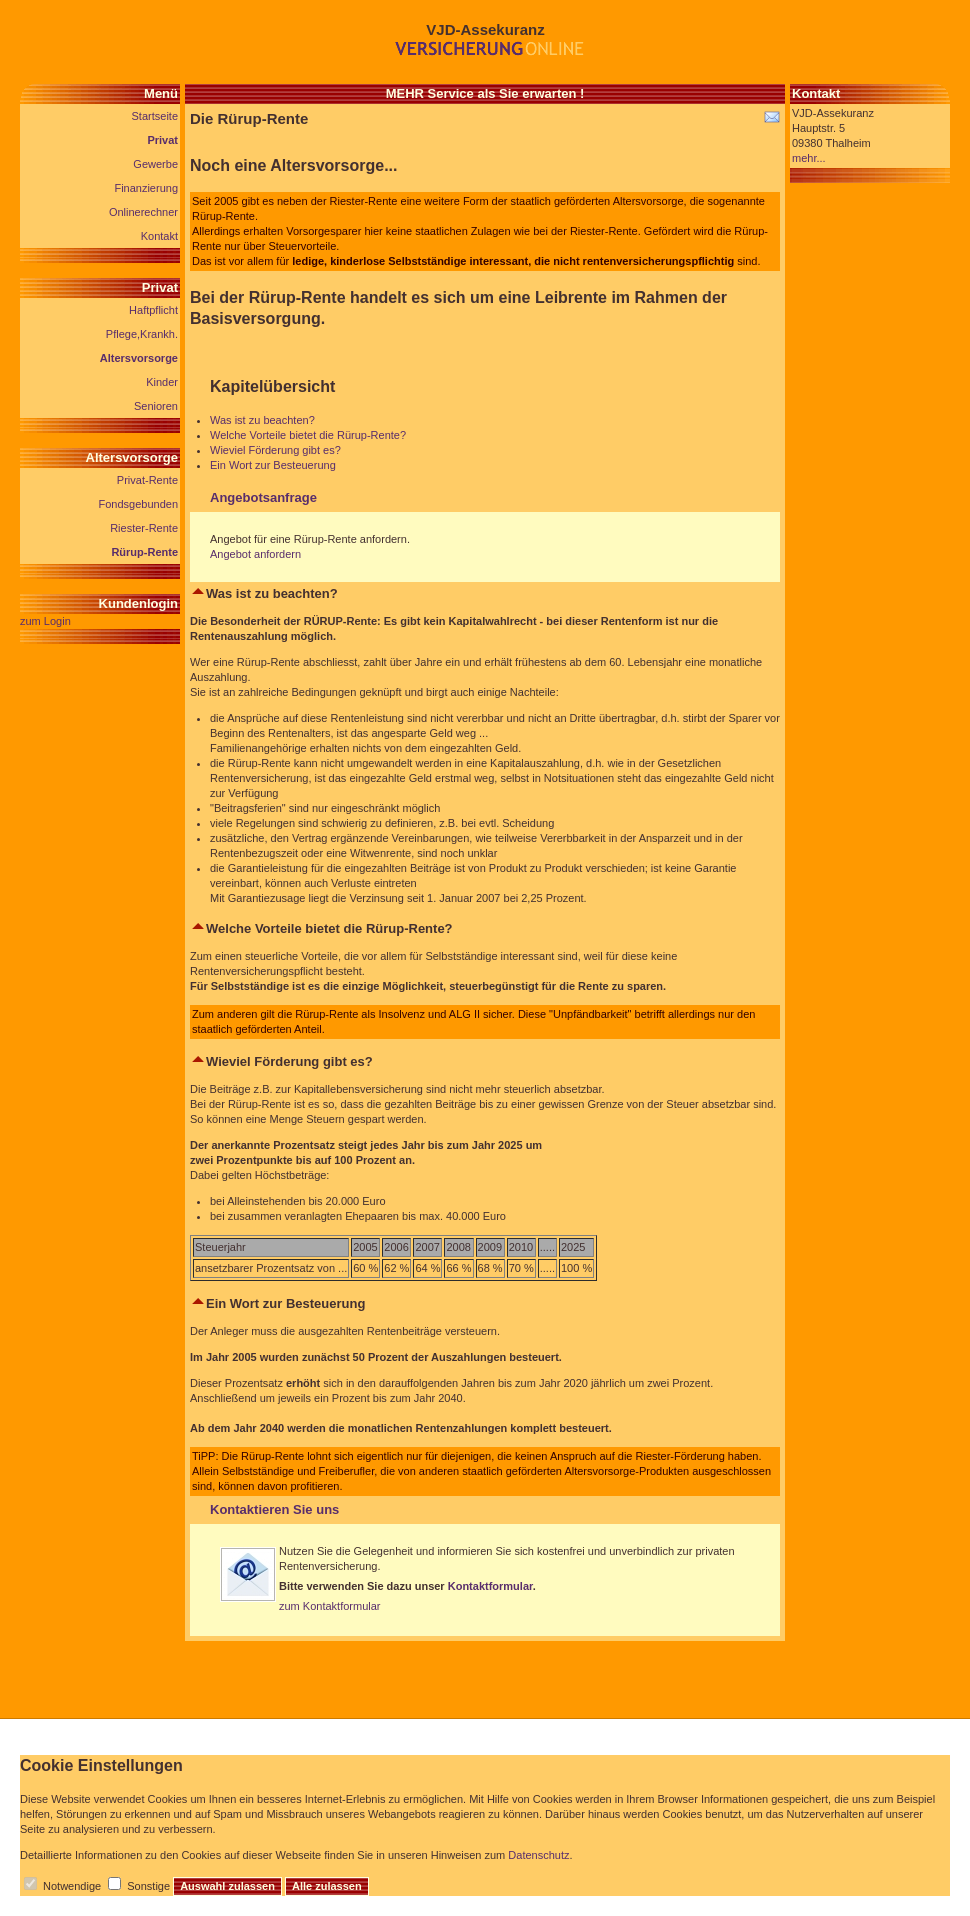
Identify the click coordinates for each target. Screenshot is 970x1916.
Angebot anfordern (255, 554)
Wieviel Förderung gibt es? (275, 450)
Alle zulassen (327, 1886)
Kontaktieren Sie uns (274, 1509)
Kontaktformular (490, 1586)
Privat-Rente (147, 480)
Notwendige (72, 1886)
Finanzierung (146, 188)
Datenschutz (538, 1855)
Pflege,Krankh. (142, 334)
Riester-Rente (144, 528)
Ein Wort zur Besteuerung (273, 465)
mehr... (809, 158)
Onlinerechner (143, 212)
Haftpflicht (153, 310)
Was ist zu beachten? (262, 420)
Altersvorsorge (139, 358)
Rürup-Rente (144, 552)
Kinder (162, 382)
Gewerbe (155, 164)
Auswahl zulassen (227, 1886)
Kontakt (159, 236)
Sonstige (148, 1886)
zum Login (45, 621)
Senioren (156, 406)
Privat (162, 140)
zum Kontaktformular (329, 1606)
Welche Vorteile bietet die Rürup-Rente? (308, 435)
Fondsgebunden (138, 504)
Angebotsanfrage (263, 497)
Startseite (155, 116)
